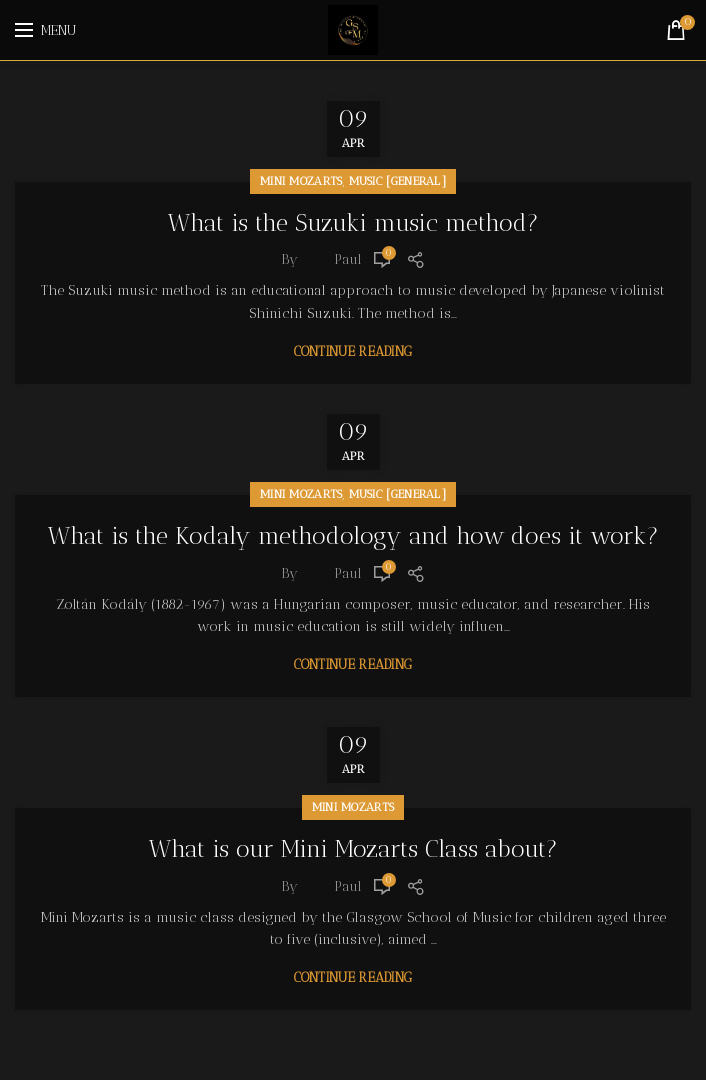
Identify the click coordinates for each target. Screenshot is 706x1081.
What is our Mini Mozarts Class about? (353, 850)
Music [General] (398, 181)
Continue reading (353, 351)
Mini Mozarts (301, 181)
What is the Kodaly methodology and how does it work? (353, 536)
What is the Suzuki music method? (353, 223)
